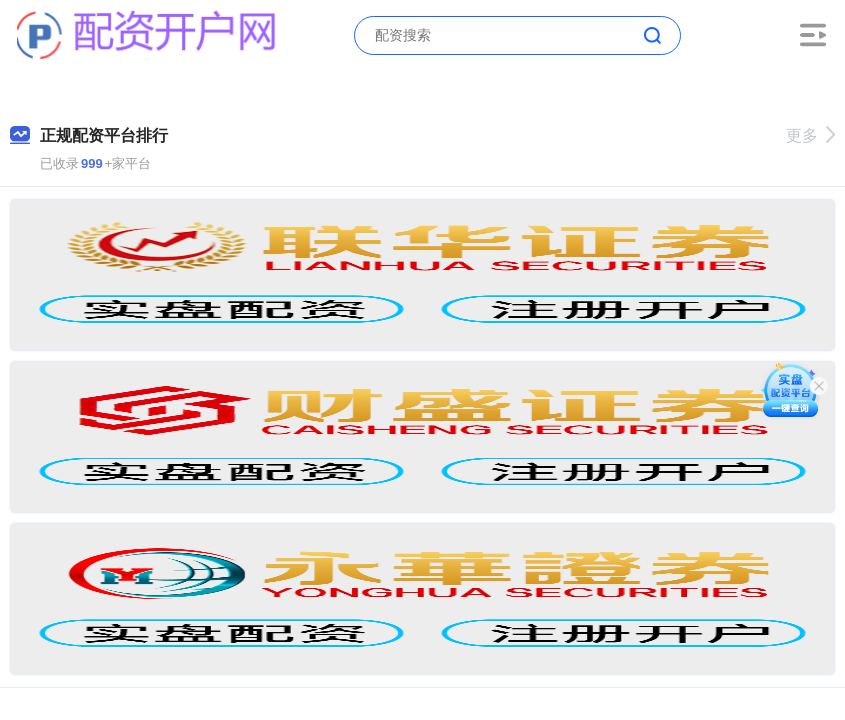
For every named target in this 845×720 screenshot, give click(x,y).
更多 (810, 135)
